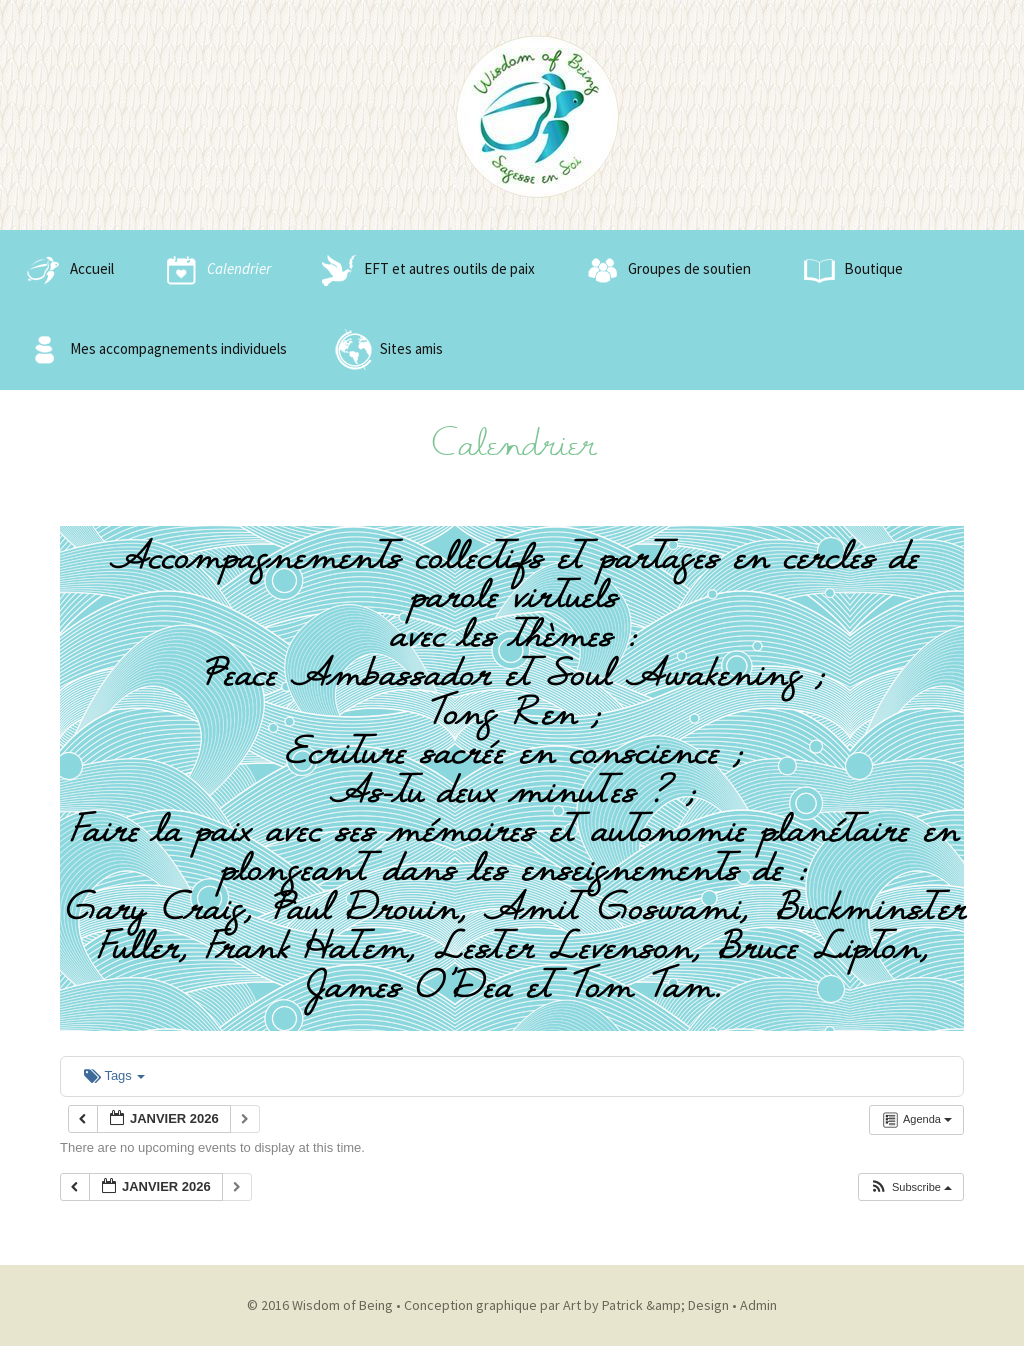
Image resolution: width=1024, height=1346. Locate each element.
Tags (114, 1075)
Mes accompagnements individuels (153, 350)
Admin (758, 1305)
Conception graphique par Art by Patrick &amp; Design (566, 1305)
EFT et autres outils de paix (424, 270)
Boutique (848, 270)
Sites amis (386, 350)
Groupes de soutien (664, 270)
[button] (910, 1187)
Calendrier (214, 270)
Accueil (67, 270)
